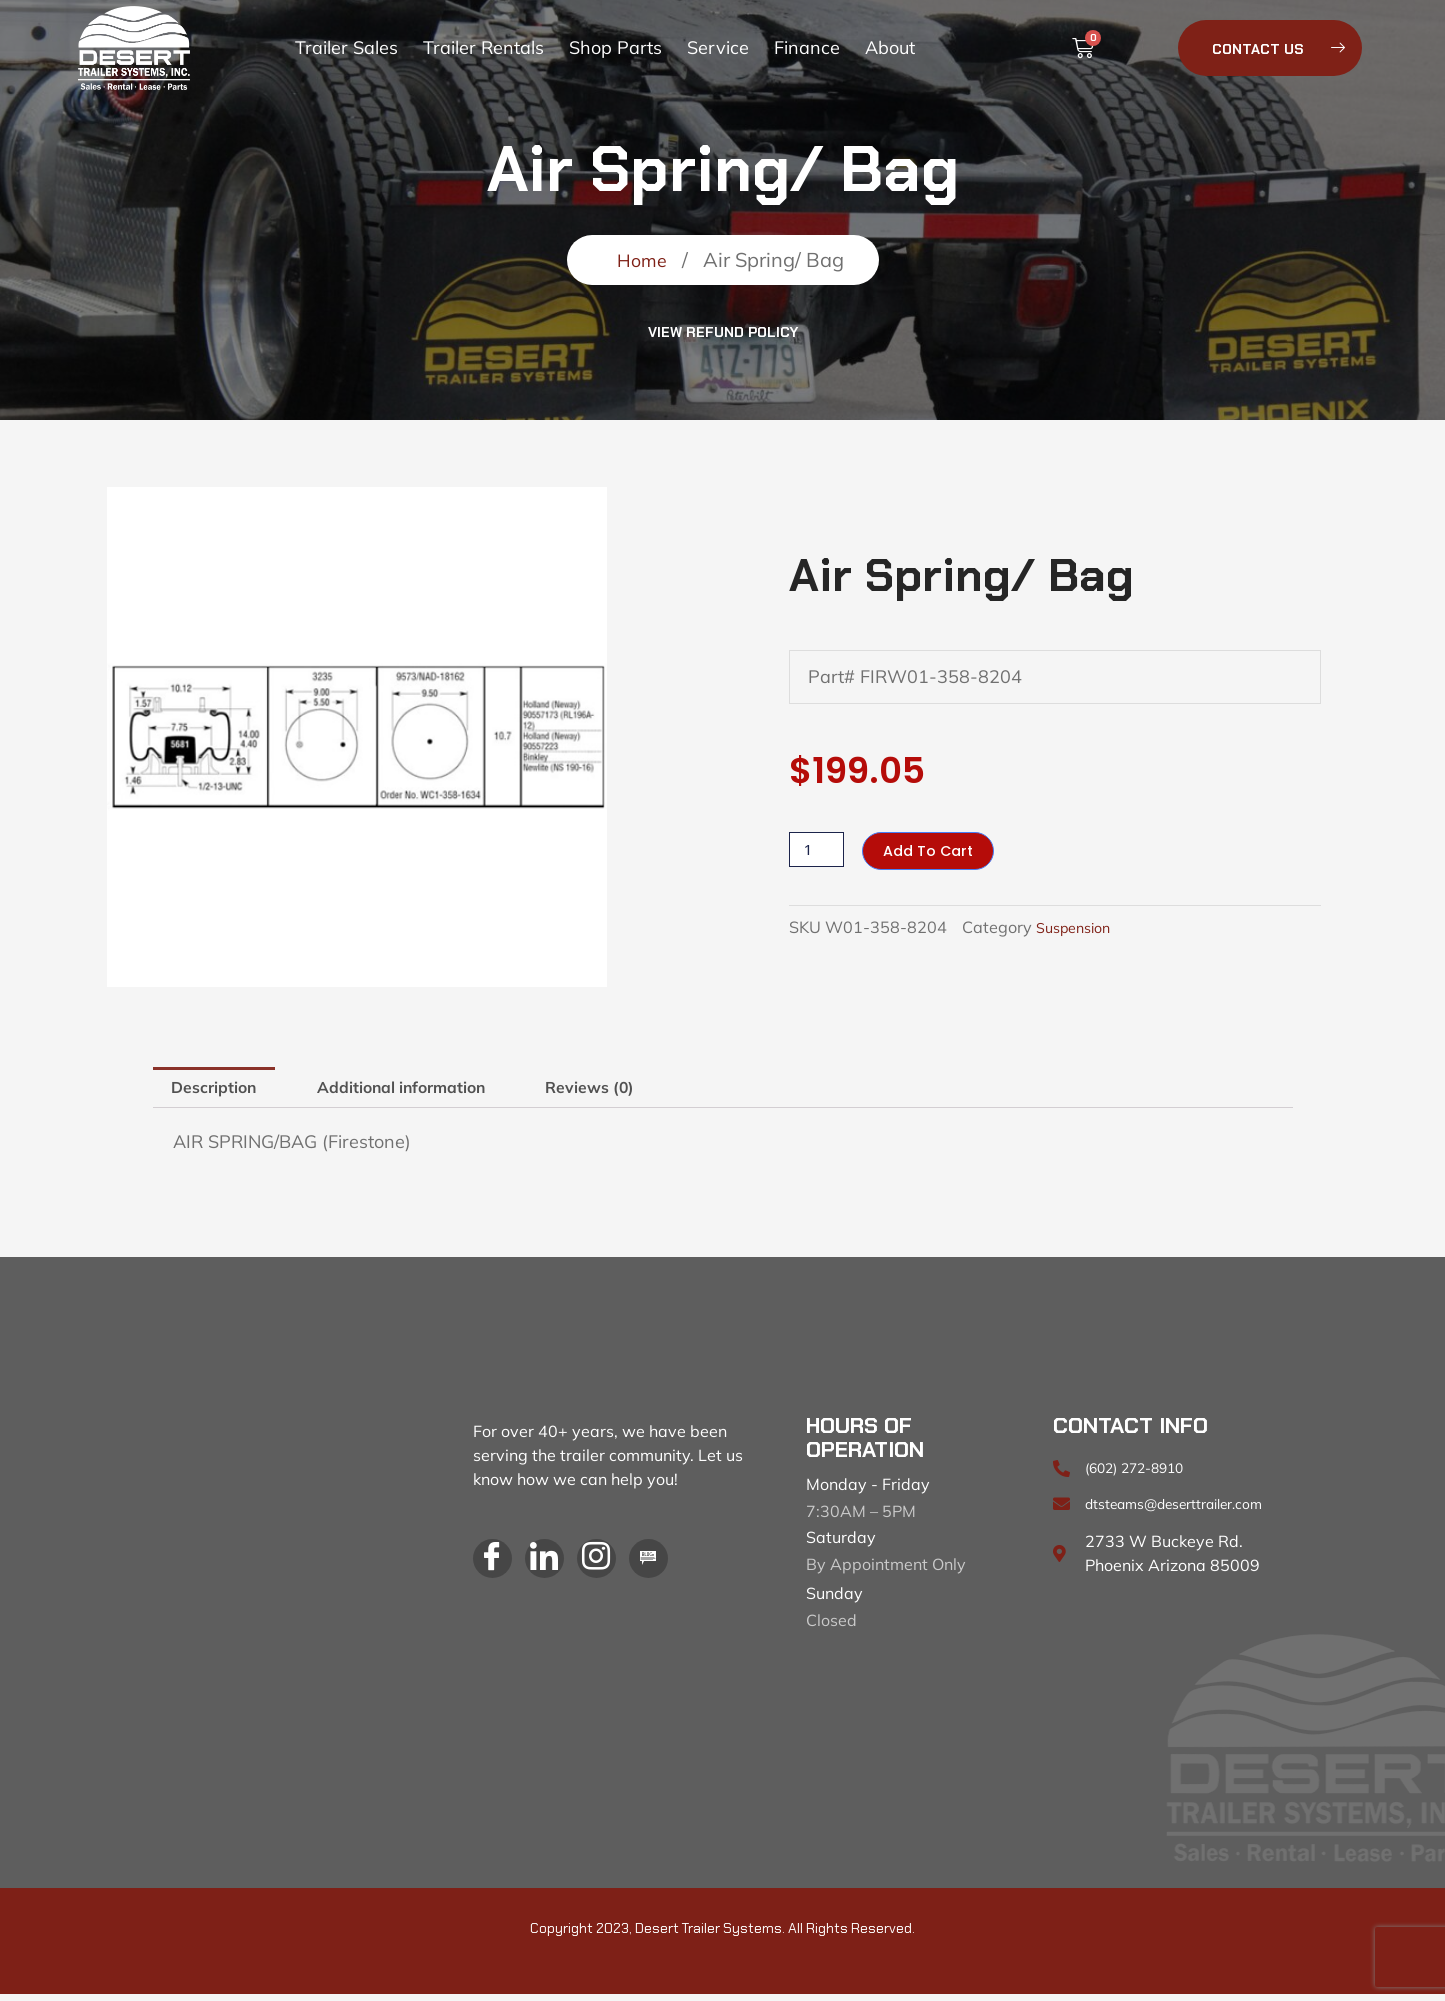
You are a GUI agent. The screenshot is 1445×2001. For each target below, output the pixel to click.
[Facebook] (496, 1569)
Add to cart (935, 850)
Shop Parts (615, 47)
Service (718, 47)
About (890, 47)
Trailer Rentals (483, 47)
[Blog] (673, 1569)
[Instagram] (614, 1569)
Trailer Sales (346, 47)
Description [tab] (223, 1090)
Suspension (1078, 928)
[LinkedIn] (555, 1569)
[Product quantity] (818, 850)
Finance (807, 47)
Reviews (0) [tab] (653, 1090)
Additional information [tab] (438, 1090)
